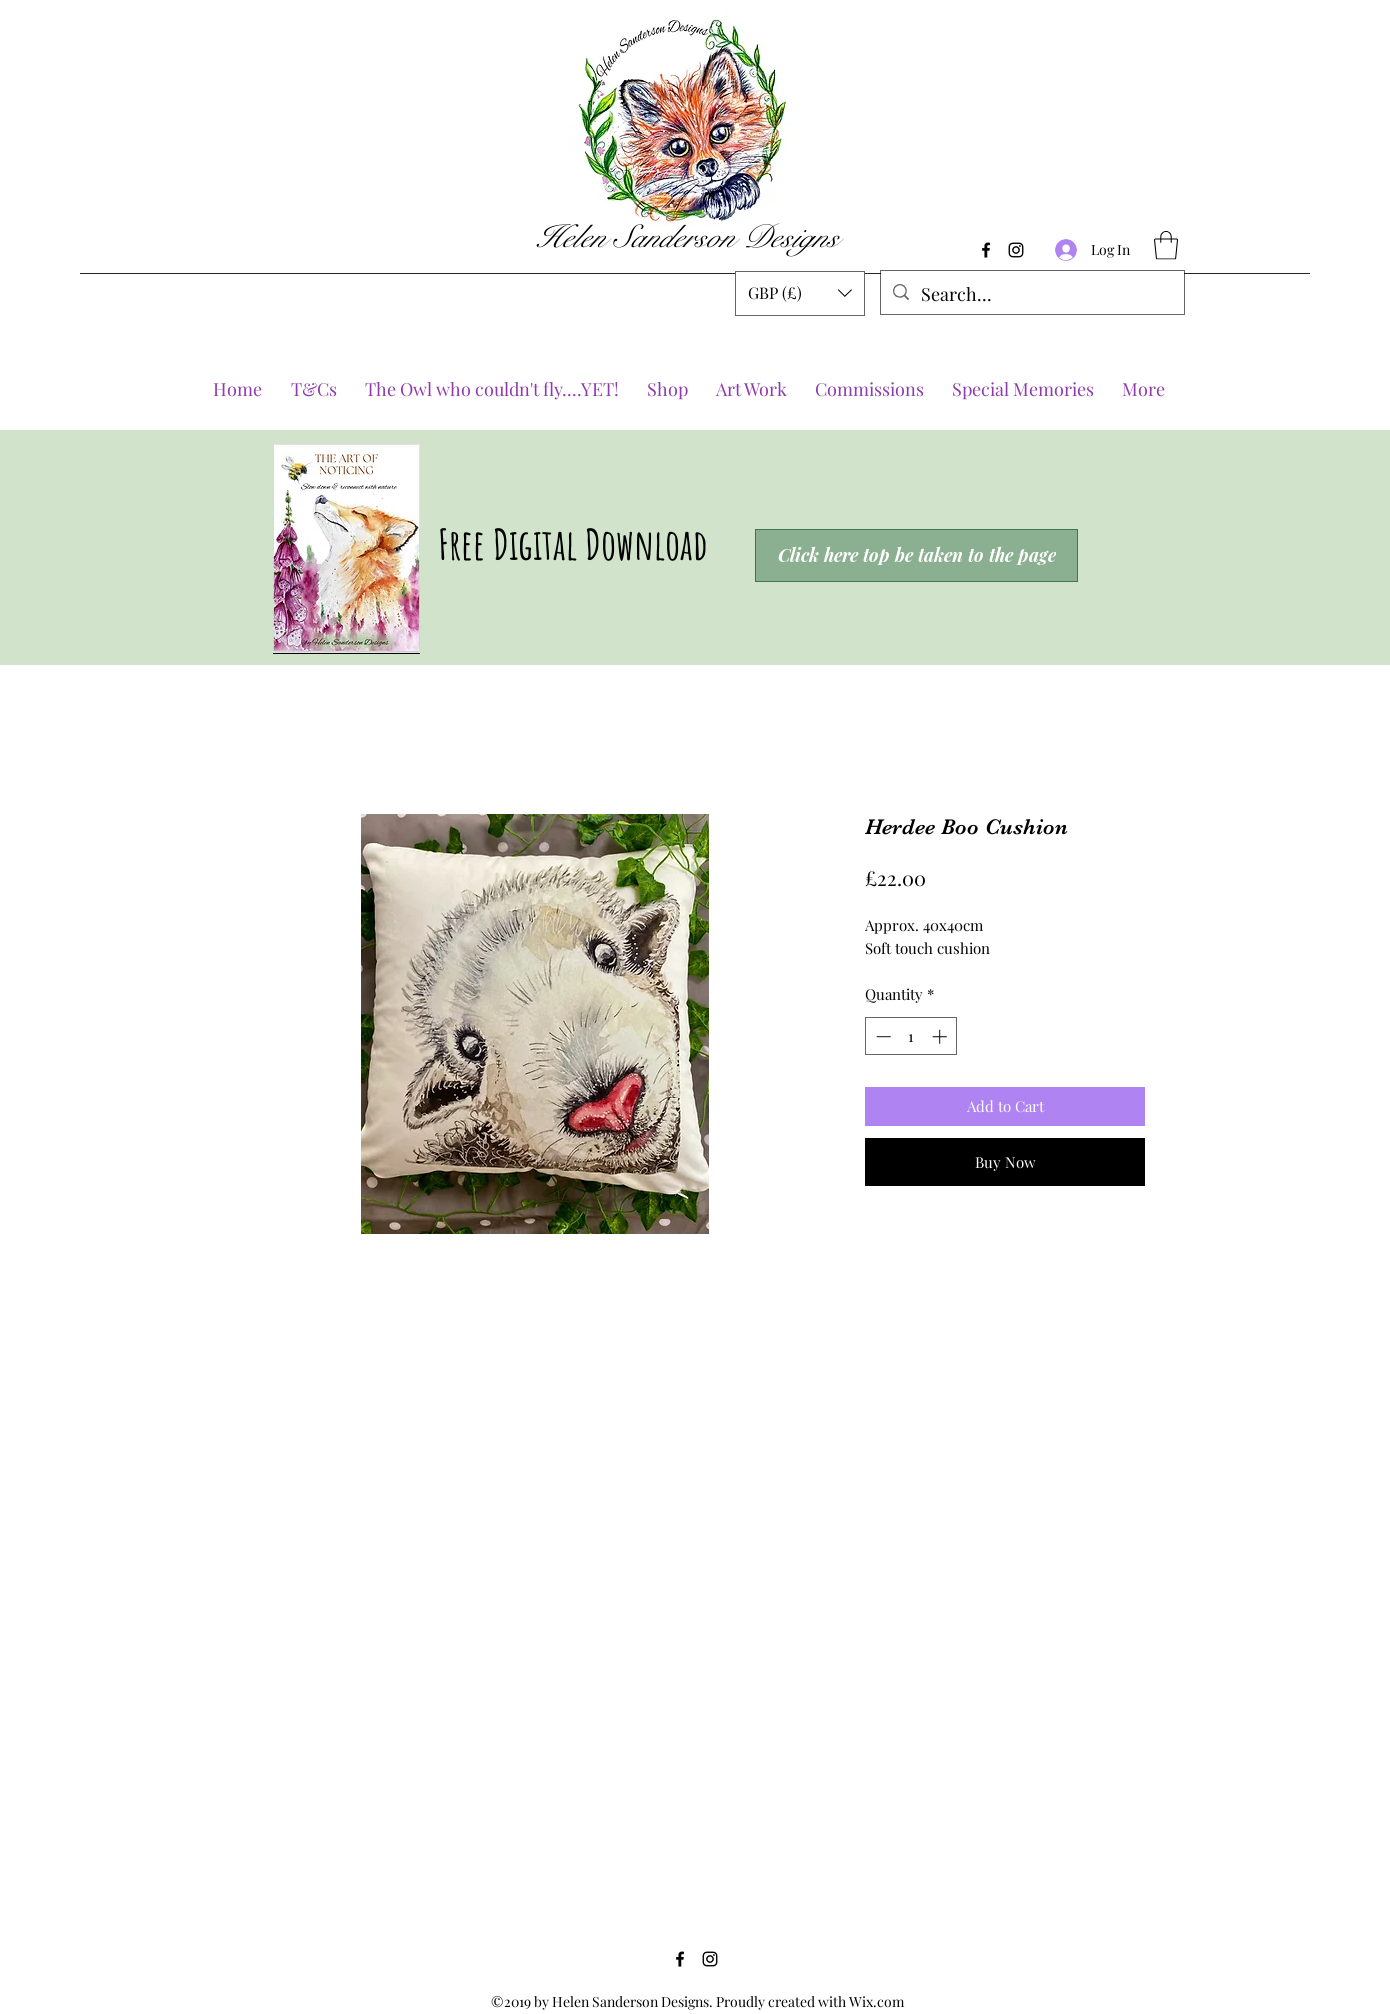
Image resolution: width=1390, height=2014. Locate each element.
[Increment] (941, 1036)
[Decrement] (881, 1036)
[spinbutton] (911, 1036)
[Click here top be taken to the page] (916, 555)
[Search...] (1031, 295)
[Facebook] (986, 250)
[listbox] (800, 293)
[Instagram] (1016, 250)
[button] (800, 293)
